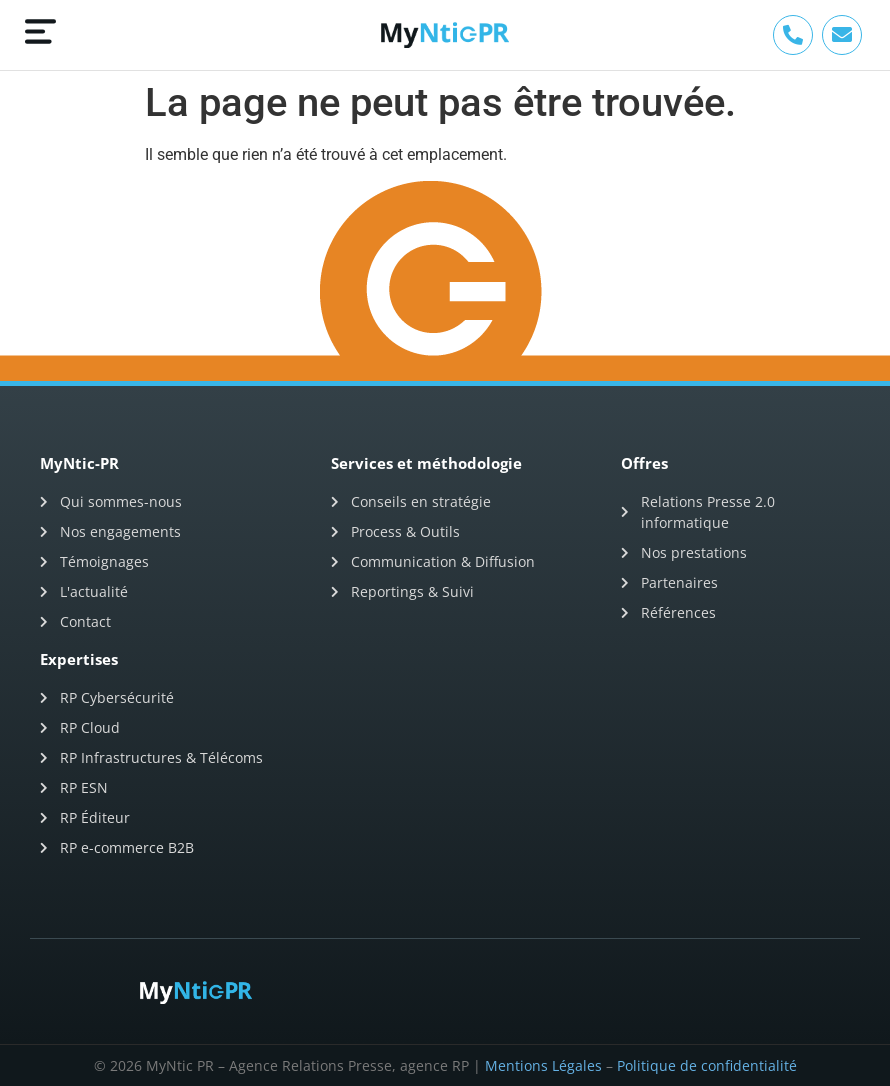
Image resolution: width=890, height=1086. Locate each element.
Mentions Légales (543, 1065)
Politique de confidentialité (707, 1065)
